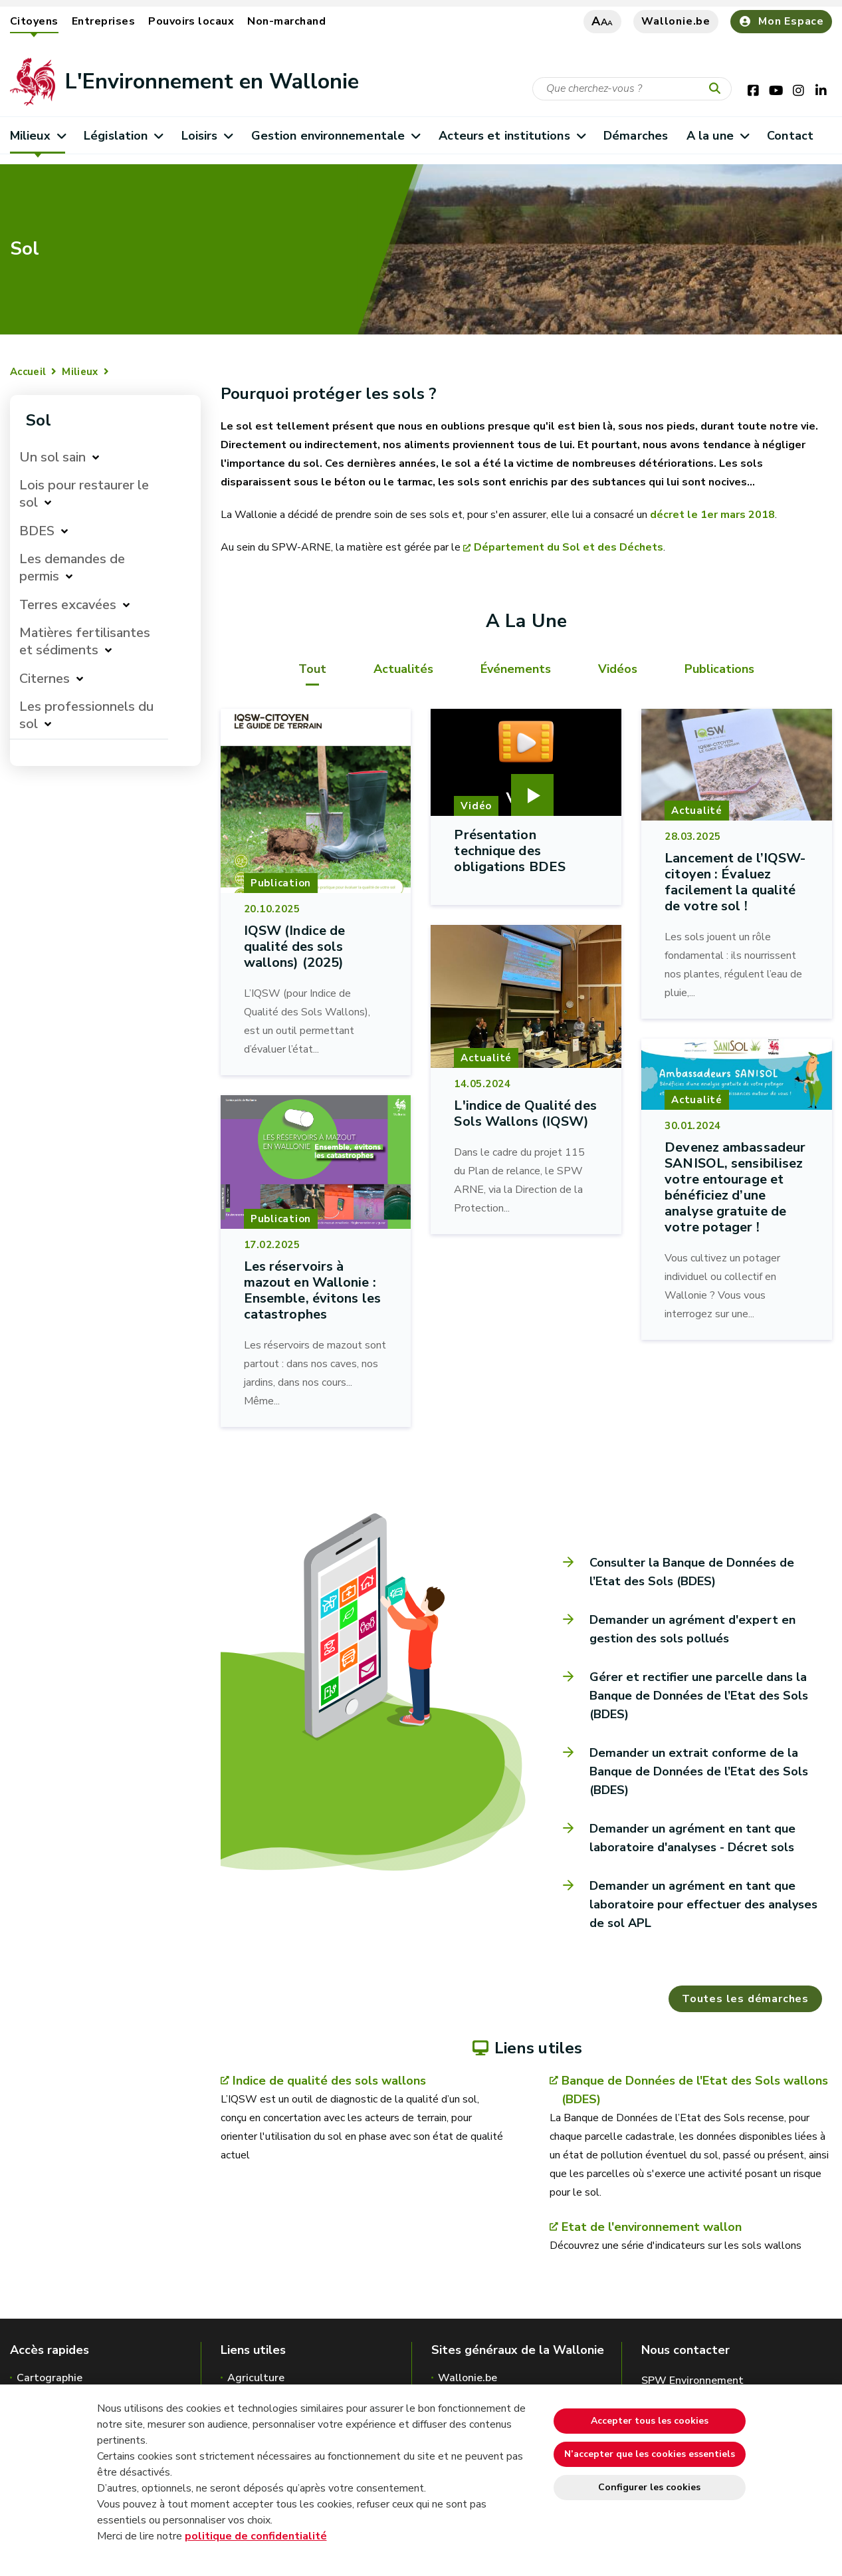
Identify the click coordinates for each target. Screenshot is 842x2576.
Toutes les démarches (745, 1999)
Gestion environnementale (335, 136)
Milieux (37, 136)
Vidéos (617, 669)
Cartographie (49, 2377)
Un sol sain (52, 457)
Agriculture (255, 2377)
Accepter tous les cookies (649, 2420)
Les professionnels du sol (86, 715)
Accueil (28, 371)
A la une (717, 136)
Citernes (44, 679)
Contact (790, 136)
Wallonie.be (675, 21)
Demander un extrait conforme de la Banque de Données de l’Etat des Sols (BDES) (698, 1771)
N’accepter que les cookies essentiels (649, 2454)
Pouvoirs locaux (191, 21)
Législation (123, 136)
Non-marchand (286, 21)
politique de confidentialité (256, 2536)
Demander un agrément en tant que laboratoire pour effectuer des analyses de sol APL (703, 1904)
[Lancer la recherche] (718, 89)
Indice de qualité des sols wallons (329, 2081)
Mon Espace (781, 21)
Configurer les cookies (649, 2487)
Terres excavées (67, 605)
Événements (515, 669)
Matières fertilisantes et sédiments (84, 641)
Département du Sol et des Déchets (568, 547)
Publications (719, 669)
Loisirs (207, 136)
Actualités (403, 669)
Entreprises (103, 21)
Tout (312, 669)
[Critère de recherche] (632, 88)
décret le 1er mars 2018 (712, 514)
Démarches (635, 136)
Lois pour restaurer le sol (84, 493)
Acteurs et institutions (512, 136)
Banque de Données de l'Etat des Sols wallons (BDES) (695, 2090)
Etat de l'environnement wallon (652, 2227)
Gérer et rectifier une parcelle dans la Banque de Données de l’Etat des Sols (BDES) (698, 1695)
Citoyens (34, 21)
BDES (36, 531)
